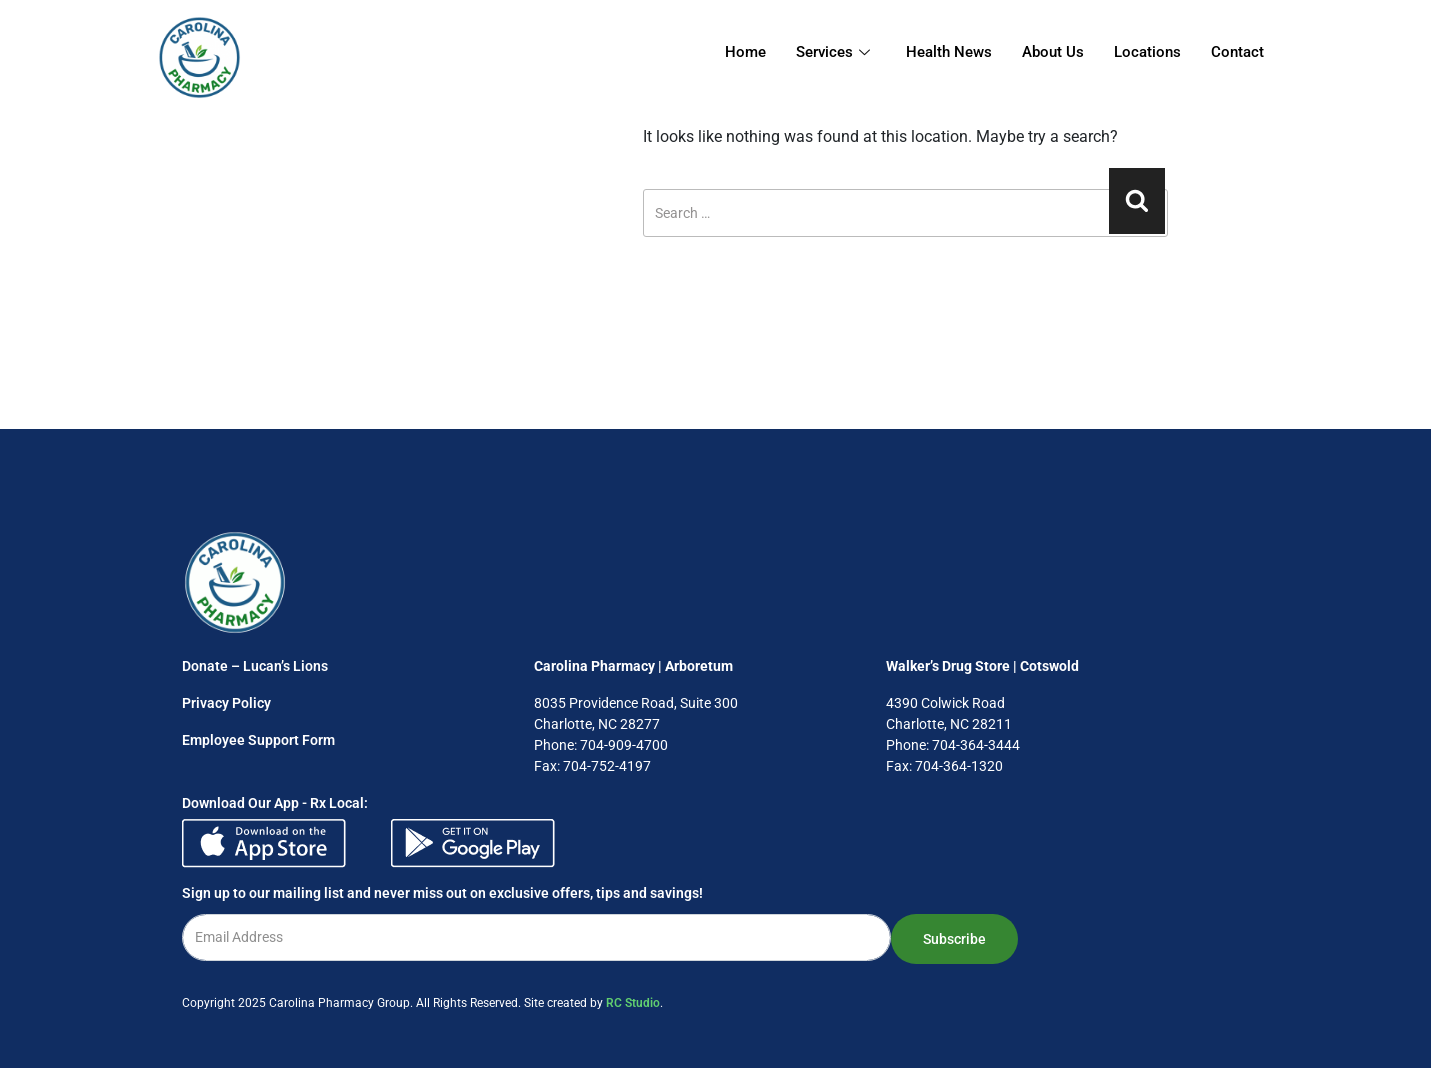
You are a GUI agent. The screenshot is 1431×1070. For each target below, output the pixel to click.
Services (833, 52)
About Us (1053, 52)
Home (745, 52)
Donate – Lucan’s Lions (255, 666)
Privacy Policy (226, 703)
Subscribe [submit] (954, 939)
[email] (536, 937)
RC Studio (633, 1003)
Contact (1237, 52)
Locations (1147, 52)
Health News (949, 52)
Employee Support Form (258, 740)
